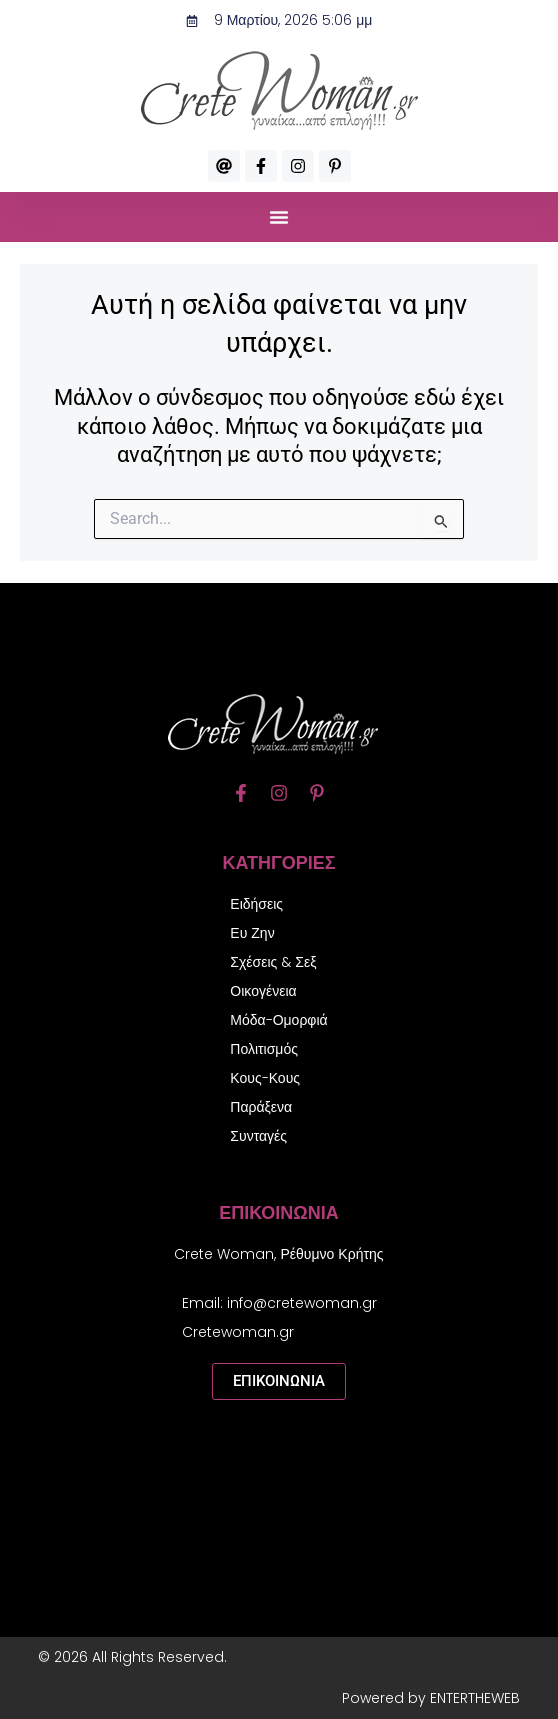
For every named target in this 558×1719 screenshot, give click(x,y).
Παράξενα (261, 1107)
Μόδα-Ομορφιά (278, 1020)
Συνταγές (258, 1136)
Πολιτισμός (264, 1049)
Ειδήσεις (256, 904)
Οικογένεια (263, 991)
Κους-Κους (265, 1078)
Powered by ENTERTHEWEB (431, 1698)
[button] (279, 217)
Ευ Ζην (252, 933)
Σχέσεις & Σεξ (273, 962)
